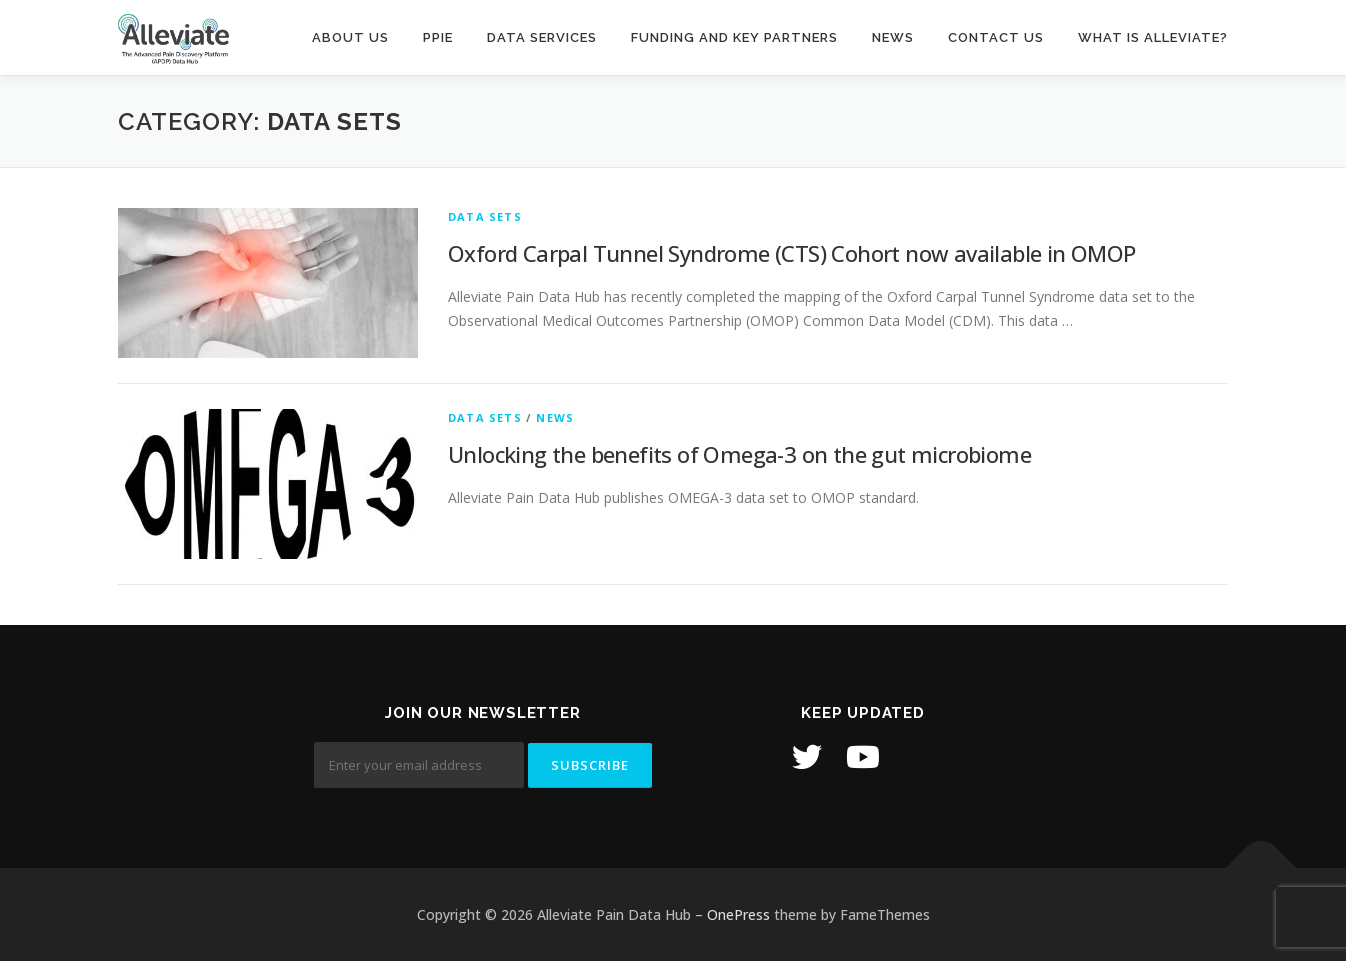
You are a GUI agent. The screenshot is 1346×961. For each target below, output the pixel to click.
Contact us (996, 37)
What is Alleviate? (1153, 37)
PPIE (438, 37)
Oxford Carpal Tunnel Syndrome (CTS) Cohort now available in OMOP (792, 253)
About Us (350, 37)
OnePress (738, 914)
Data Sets (485, 216)
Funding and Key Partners (734, 37)
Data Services (542, 37)
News (893, 37)
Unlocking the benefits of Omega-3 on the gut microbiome (739, 454)
